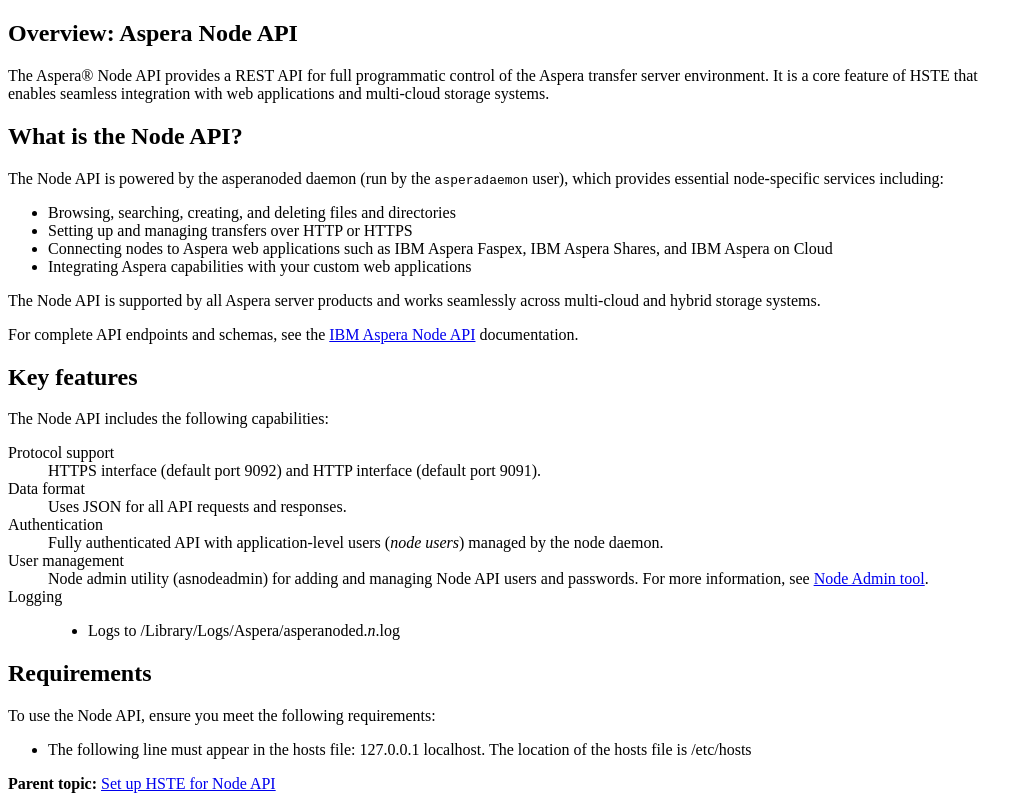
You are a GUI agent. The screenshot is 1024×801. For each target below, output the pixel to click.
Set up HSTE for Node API (188, 783)
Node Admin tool (869, 578)
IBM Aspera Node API (402, 334)
